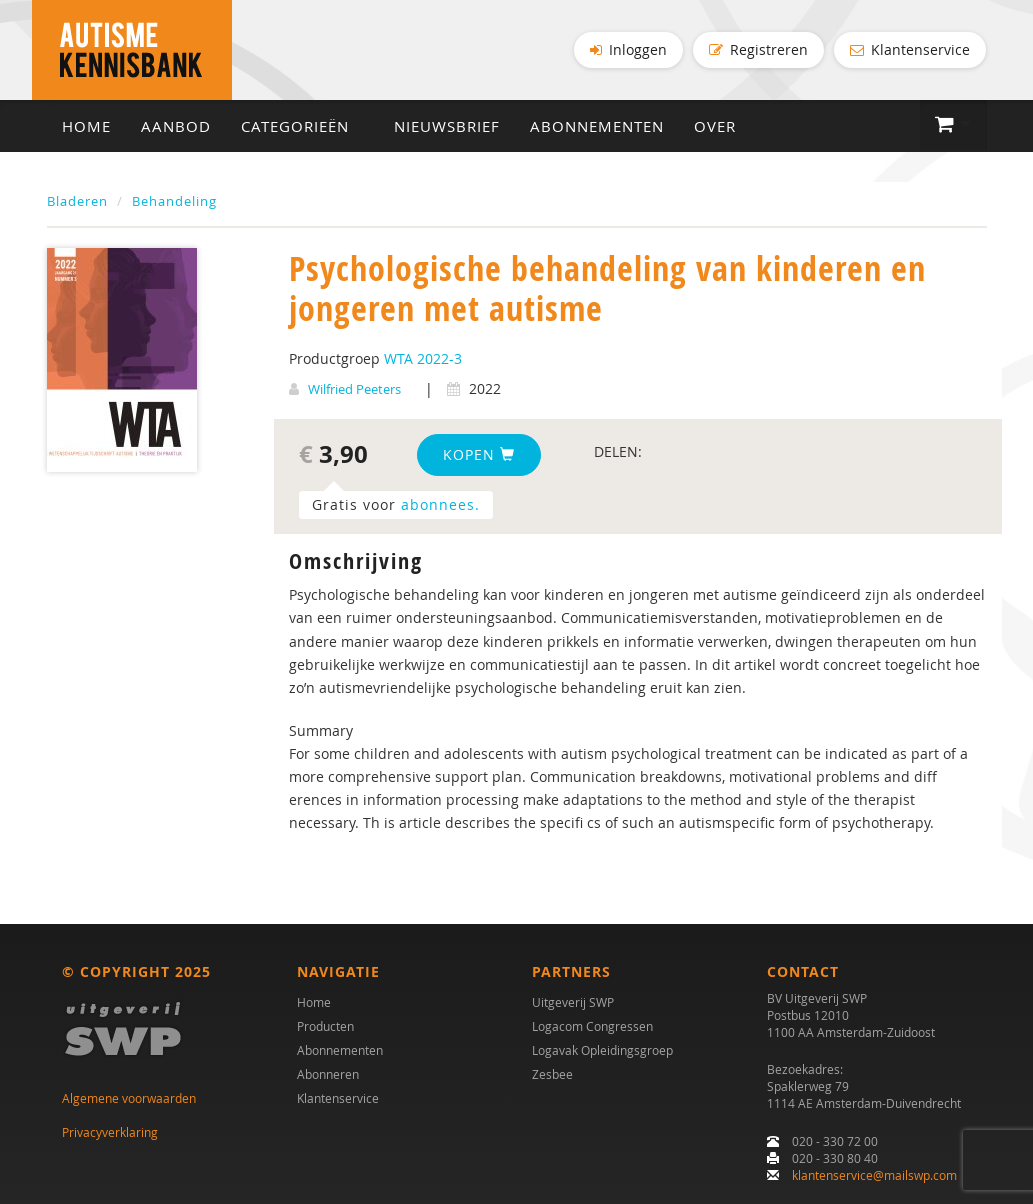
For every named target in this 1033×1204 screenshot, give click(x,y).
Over (715, 126)
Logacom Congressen (592, 1026)
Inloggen (628, 49)
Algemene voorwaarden (129, 1098)
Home (86, 126)
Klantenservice (910, 49)
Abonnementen (597, 126)
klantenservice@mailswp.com (874, 1175)
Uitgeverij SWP (573, 1002)
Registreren (758, 49)
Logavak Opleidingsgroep (602, 1050)
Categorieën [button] (302, 126)
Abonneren (328, 1074)
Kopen (479, 454)
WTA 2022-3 (423, 358)
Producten (325, 1026)
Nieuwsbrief (447, 126)
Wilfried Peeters (354, 389)
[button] (953, 125)
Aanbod (176, 126)
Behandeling (174, 201)
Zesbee (552, 1074)
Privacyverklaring (110, 1132)
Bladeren (77, 201)
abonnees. (440, 504)
